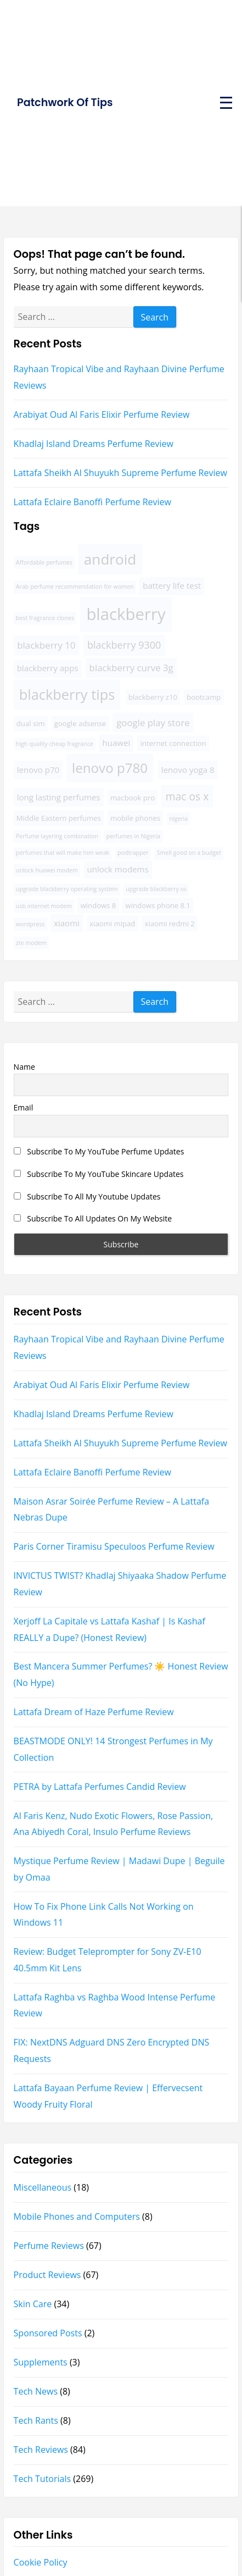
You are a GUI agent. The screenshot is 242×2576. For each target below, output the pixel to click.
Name (24, 1067)
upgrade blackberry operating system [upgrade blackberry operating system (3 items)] (66, 889)
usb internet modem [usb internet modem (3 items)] (44, 906)
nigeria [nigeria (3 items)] (178, 818)
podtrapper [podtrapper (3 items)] (133, 852)
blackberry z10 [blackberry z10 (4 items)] (152, 697)
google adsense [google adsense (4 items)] (80, 723)
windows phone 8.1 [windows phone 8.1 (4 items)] (158, 905)
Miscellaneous (43, 2187)
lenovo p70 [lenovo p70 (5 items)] (38, 769)
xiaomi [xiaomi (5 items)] (67, 922)
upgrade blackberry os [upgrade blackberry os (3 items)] (156, 889)
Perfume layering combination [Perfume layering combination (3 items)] (57, 836)
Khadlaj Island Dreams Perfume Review (93, 444)
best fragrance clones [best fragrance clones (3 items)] (45, 618)
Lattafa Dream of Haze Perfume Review (94, 1712)
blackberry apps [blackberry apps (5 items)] (47, 667)
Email (23, 1107)
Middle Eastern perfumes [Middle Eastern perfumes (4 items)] (58, 818)
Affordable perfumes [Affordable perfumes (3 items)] (44, 562)
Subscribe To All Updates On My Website (93, 1218)
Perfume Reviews (49, 2246)
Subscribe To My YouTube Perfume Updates (99, 1151)
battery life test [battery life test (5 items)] (172, 585)
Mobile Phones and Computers (77, 2216)
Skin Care (33, 2304)
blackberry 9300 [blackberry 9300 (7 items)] (124, 644)
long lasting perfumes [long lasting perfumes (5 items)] (58, 797)
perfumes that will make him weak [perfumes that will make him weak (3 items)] (62, 852)
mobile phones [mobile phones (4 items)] (135, 818)
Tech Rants (36, 2420)
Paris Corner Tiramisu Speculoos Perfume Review (114, 1546)
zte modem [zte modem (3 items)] (31, 943)
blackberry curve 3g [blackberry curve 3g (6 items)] (131, 667)
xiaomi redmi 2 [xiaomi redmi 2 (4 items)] (170, 923)
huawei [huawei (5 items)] (116, 742)
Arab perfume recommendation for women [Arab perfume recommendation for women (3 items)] (75, 586)
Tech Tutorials (42, 2479)
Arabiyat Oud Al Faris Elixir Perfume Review (102, 414)
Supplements (40, 2362)
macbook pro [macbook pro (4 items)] (132, 798)
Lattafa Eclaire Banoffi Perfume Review (92, 502)
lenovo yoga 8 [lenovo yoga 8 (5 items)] (188, 769)
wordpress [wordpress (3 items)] (30, 924)
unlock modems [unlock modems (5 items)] (117, 869)
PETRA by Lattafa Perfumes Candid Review (100, 1787)
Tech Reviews (41, 2450)
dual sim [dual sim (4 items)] (30, 723)
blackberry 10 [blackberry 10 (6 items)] (46, 645)
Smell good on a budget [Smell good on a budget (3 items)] (189, 852)
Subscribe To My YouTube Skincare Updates (99, 1174)
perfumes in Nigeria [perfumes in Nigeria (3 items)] (133, 836)
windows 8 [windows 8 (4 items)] (98, 905)
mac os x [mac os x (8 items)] (187, 796)
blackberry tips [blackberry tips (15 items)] (67, 694)
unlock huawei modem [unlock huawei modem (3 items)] (47, 870)
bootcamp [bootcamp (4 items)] (204, 697)
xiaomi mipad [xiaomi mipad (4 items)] (112, 923)
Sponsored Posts (48, 2333)
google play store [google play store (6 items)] (153, 722)
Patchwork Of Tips (64, 102)
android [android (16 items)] (110, 559)
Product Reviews (47, 2275)
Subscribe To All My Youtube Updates (87, 1196)
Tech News (36, 2391)
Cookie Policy (40, 2562)
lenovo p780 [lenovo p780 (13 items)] (110, 768)
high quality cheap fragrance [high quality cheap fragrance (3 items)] (54, 744)
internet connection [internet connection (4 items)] (173, 743)
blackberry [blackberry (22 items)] (125, 614)
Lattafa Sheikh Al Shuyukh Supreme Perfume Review (120, 473)
